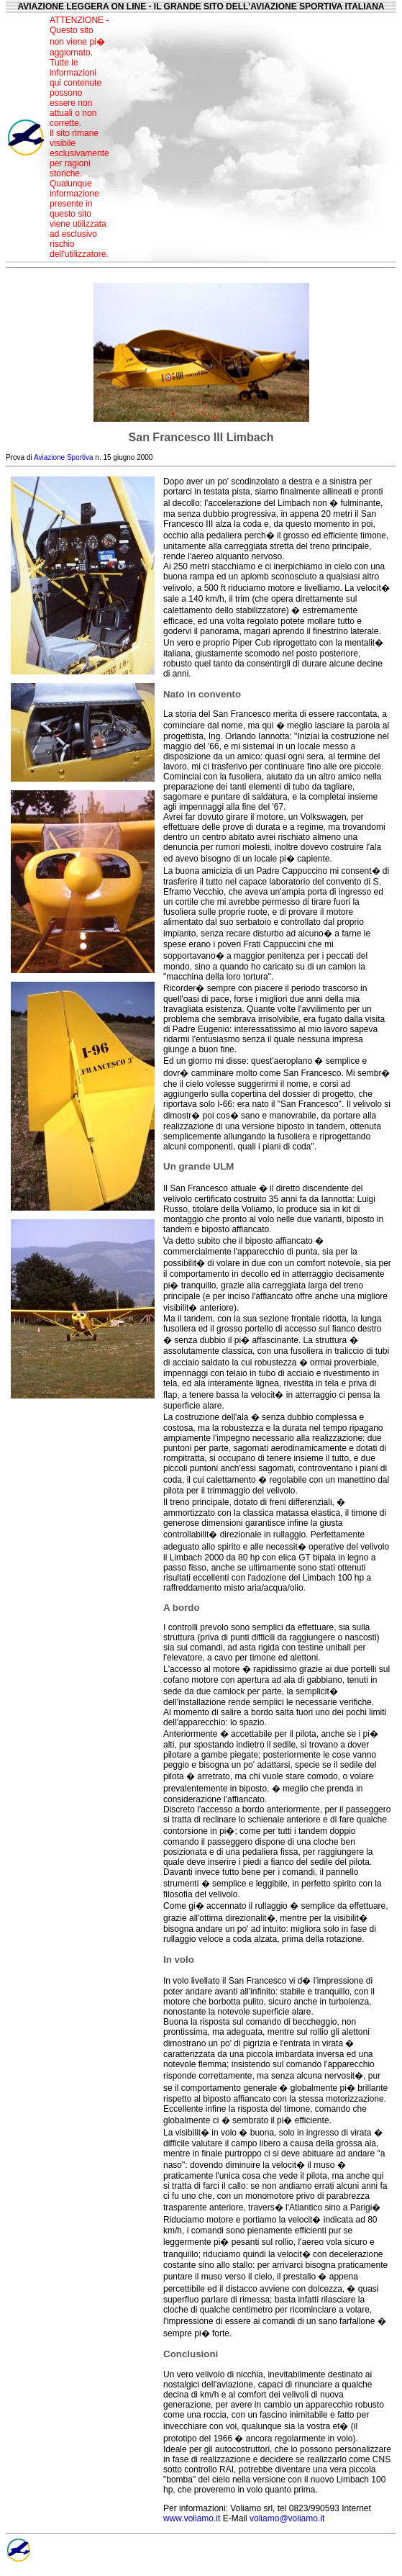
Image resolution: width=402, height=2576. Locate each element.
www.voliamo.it (191, 2518)
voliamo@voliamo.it (287, 2518)
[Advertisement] (256, 137)
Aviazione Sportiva (63, 457)
